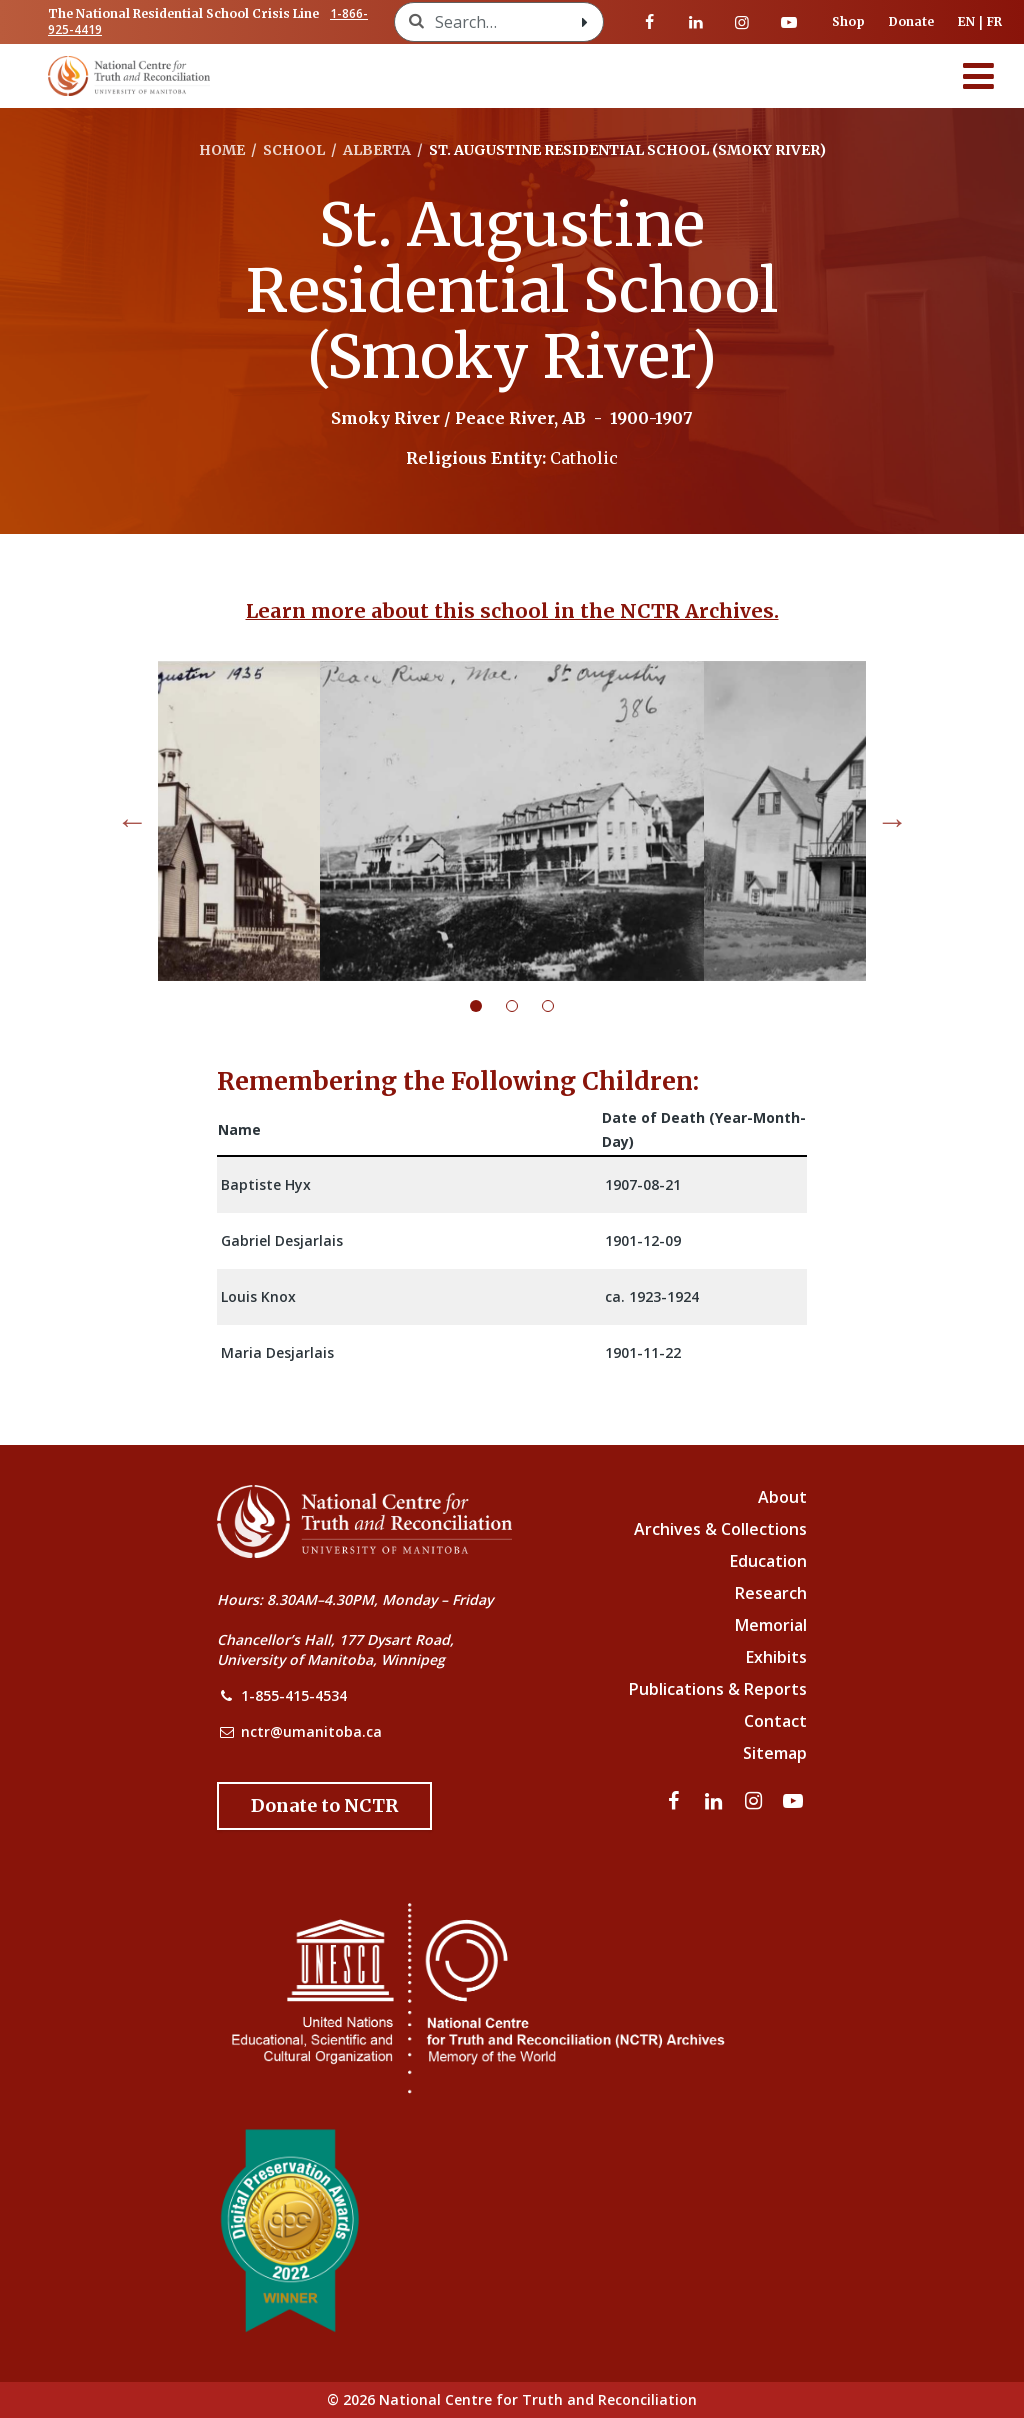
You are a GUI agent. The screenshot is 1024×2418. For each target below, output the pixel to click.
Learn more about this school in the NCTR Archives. (512, 611)
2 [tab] (524, 1006)
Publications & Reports (718, 1689)
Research (771, 1593)
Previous (132, 821)
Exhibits (776, 1657)
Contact (775, 1721)
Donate (911, 21)
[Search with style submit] (585, 22)
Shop (848, 21)
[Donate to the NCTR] (324, 1806)
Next (892, 821)
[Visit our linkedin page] (696, 22)
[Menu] (979, 76)
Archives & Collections (720, 1529)
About (782, 1497)
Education (768, 1561)
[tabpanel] (512, 821)
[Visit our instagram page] (742, 22)
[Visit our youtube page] (789, 22)
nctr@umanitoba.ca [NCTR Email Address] (311, 1731)
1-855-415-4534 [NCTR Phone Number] (294, 1695)
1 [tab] (488, 1006)
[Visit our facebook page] (650, 22)
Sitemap (775, 1753)
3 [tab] (560, 1006)
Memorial (771, 1625)
